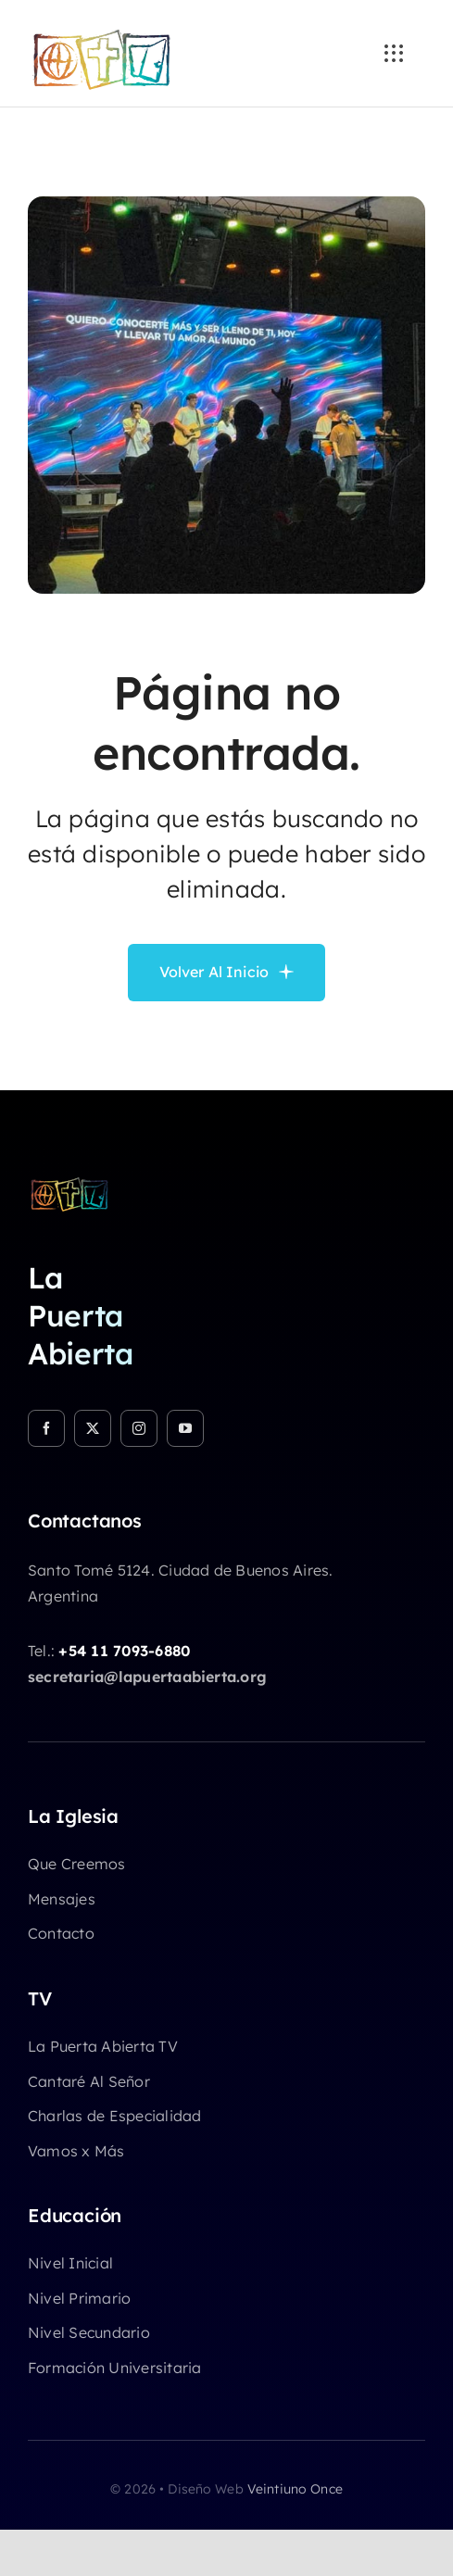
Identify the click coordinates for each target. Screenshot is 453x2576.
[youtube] (185, 1428)
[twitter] (92, 1428)
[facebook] (46, 1428)
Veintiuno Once (295, 2489)
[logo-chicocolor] (69, 1183)
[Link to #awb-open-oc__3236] (393, 53)
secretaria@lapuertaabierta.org (147, 1676)
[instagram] (138, 1428)
